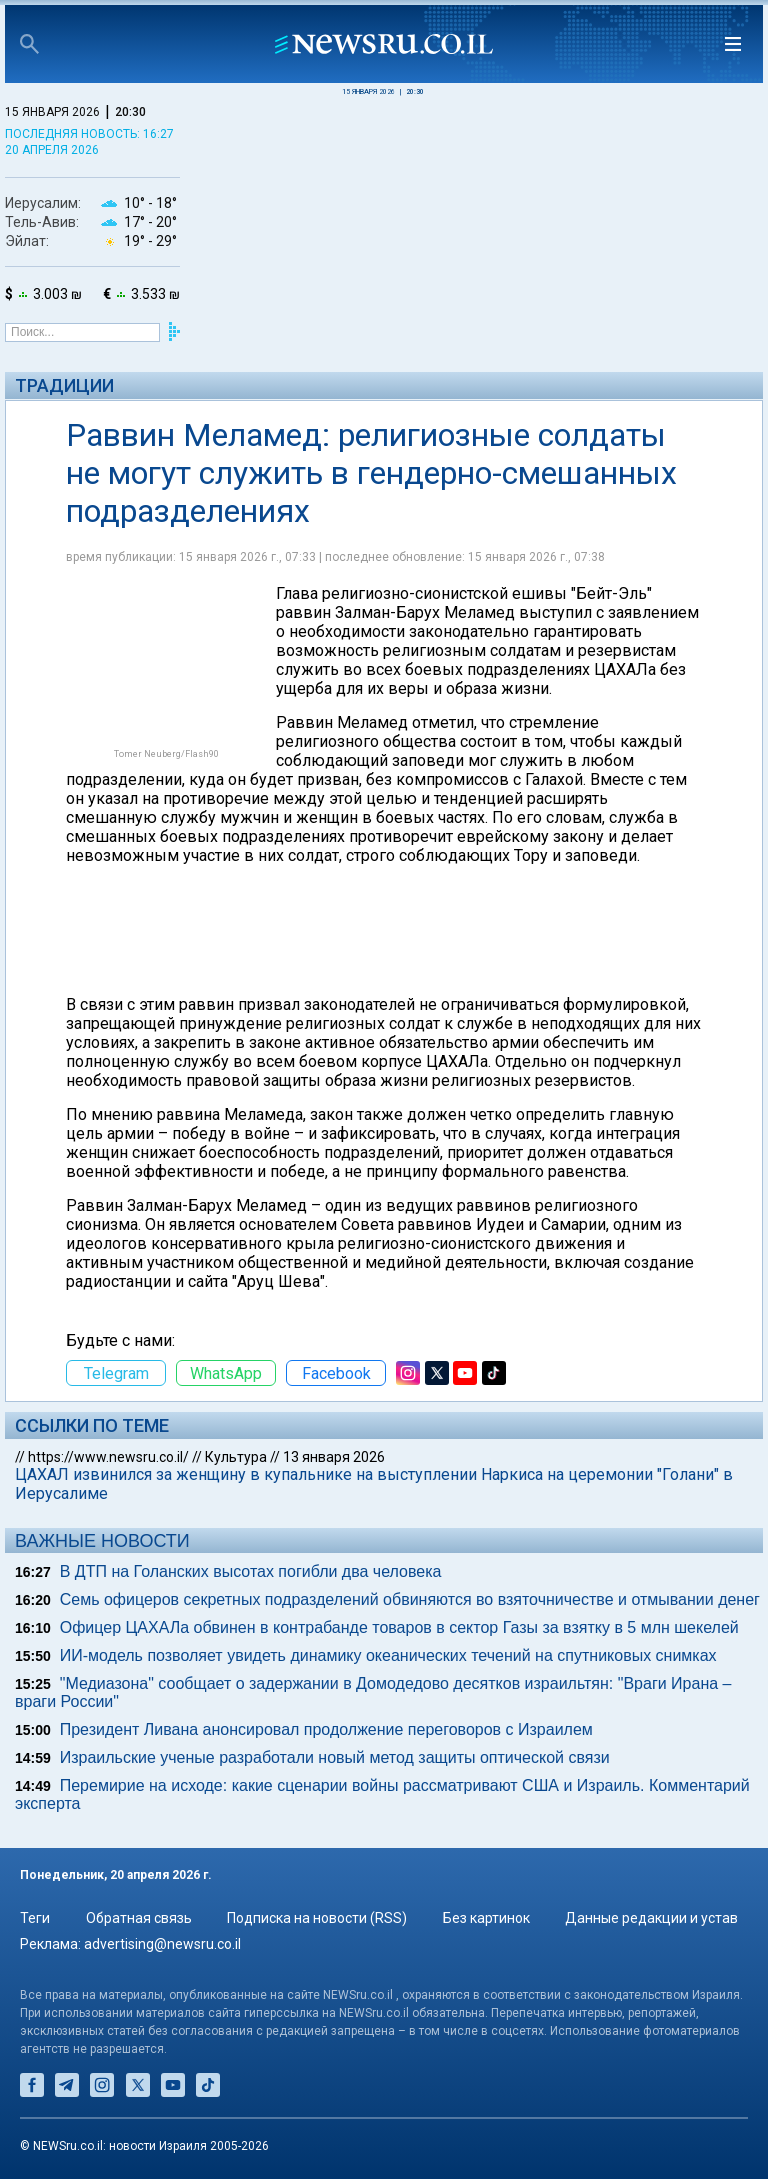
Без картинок (486, 1918)
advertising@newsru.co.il (162, 1944)
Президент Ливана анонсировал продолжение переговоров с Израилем (326, 1729)
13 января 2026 (334, 1457)
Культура (236, 1457)
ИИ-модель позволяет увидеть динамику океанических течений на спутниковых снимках (388, 1655)
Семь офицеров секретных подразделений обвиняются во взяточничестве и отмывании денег (410, 1599)
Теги (35, 1918)
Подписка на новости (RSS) (317, 1918)
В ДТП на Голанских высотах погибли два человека (251, 1571)
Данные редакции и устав (651, 1918)
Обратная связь (139, 1918)
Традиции (64, 385)
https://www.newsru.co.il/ (108, 1457)
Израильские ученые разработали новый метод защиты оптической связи (335, 1757)
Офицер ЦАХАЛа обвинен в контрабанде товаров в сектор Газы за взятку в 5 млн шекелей (399, 1627)
